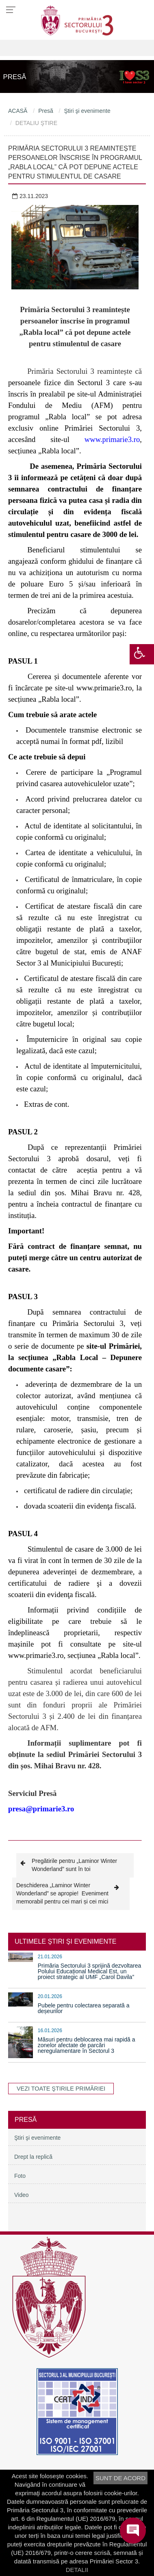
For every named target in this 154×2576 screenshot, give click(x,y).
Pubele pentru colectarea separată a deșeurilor (84, 2008)
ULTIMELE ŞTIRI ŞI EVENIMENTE (65, 1941)
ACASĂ (17, 111)
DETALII (77, 2569)
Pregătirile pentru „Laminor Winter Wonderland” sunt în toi (68, 1864)
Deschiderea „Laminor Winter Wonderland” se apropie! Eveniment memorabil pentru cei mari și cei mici (71, 1893)
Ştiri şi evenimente (87, 111)
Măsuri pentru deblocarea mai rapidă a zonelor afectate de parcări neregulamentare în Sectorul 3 (86, 2045)
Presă (45, 111)
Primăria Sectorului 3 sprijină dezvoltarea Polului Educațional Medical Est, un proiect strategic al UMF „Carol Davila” (89, 1971)
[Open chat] (133, 2531)
